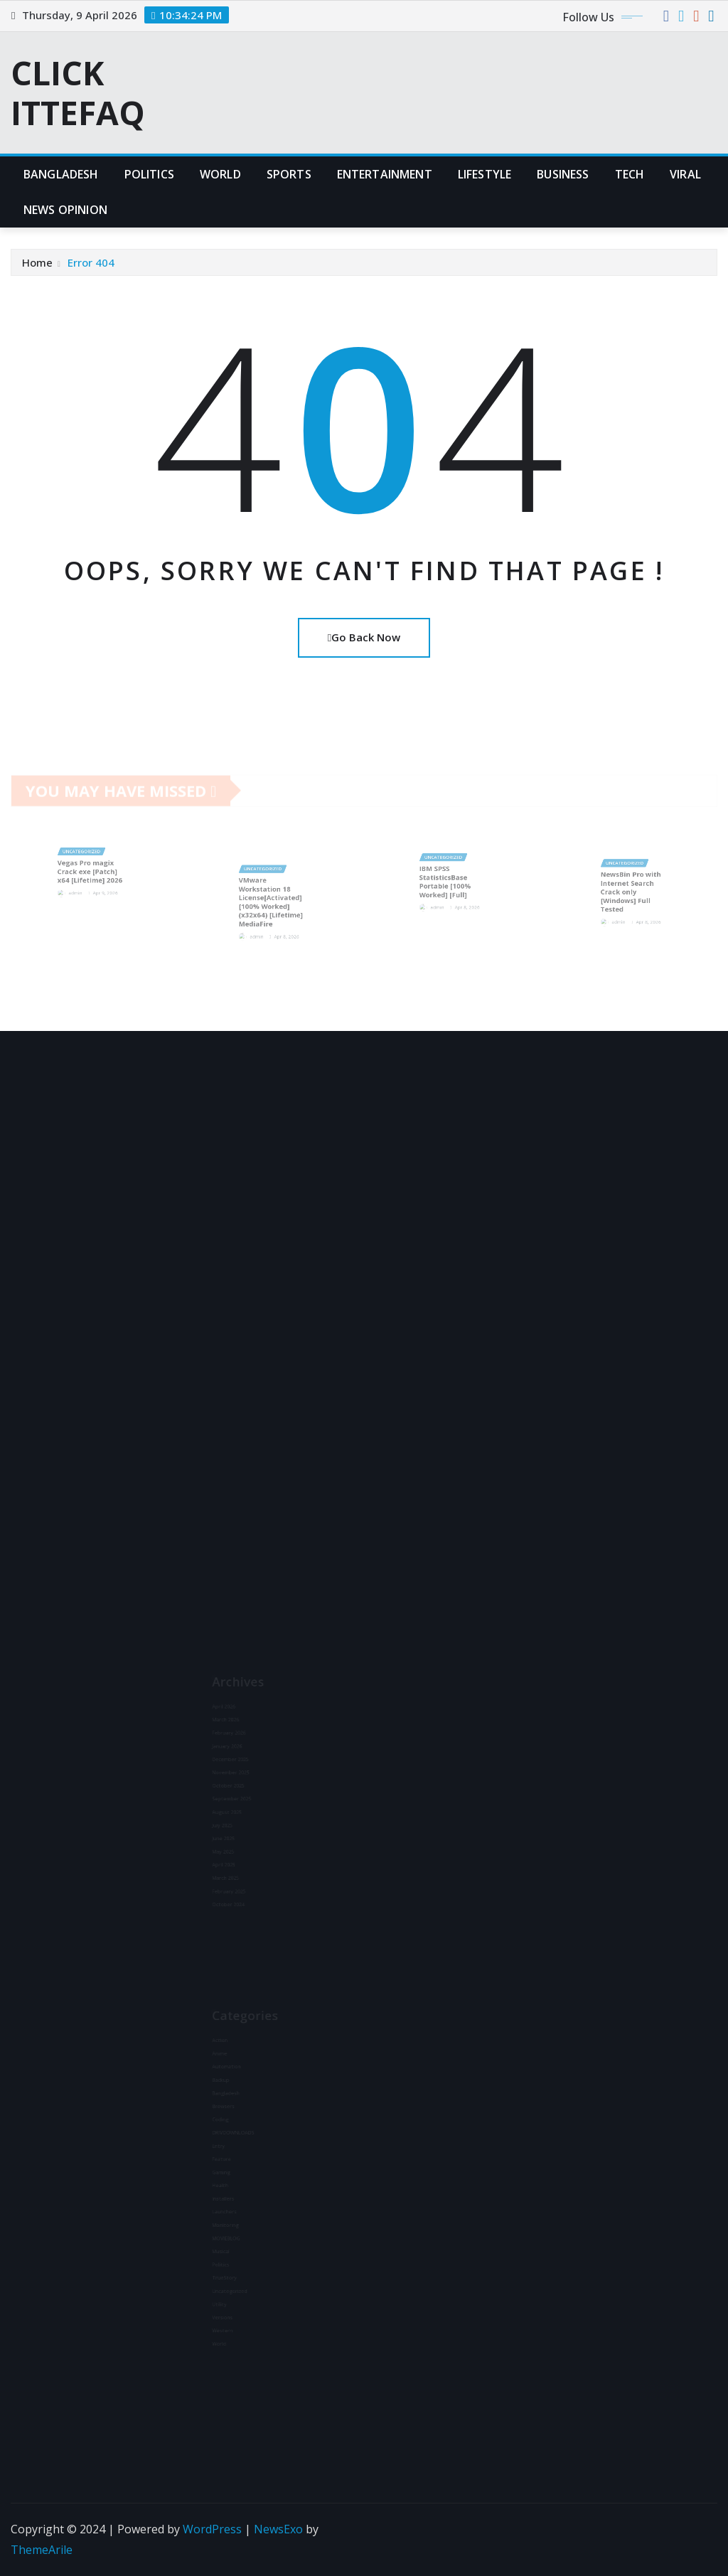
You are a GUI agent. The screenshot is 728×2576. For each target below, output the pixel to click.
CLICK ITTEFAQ (78, 92)
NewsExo (278, 2529)
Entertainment (384, 174)
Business (563, 174)
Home (37, 262)
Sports (289, 174)
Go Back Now (364, 637)
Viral (685, 174)
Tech (630, 174)
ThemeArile (42, 2550)
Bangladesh (61, 174)
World (220, 174)
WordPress (212, 2529)
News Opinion (65, 210)
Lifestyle (484, 174)
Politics (149, 174)
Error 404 (91, 262)
